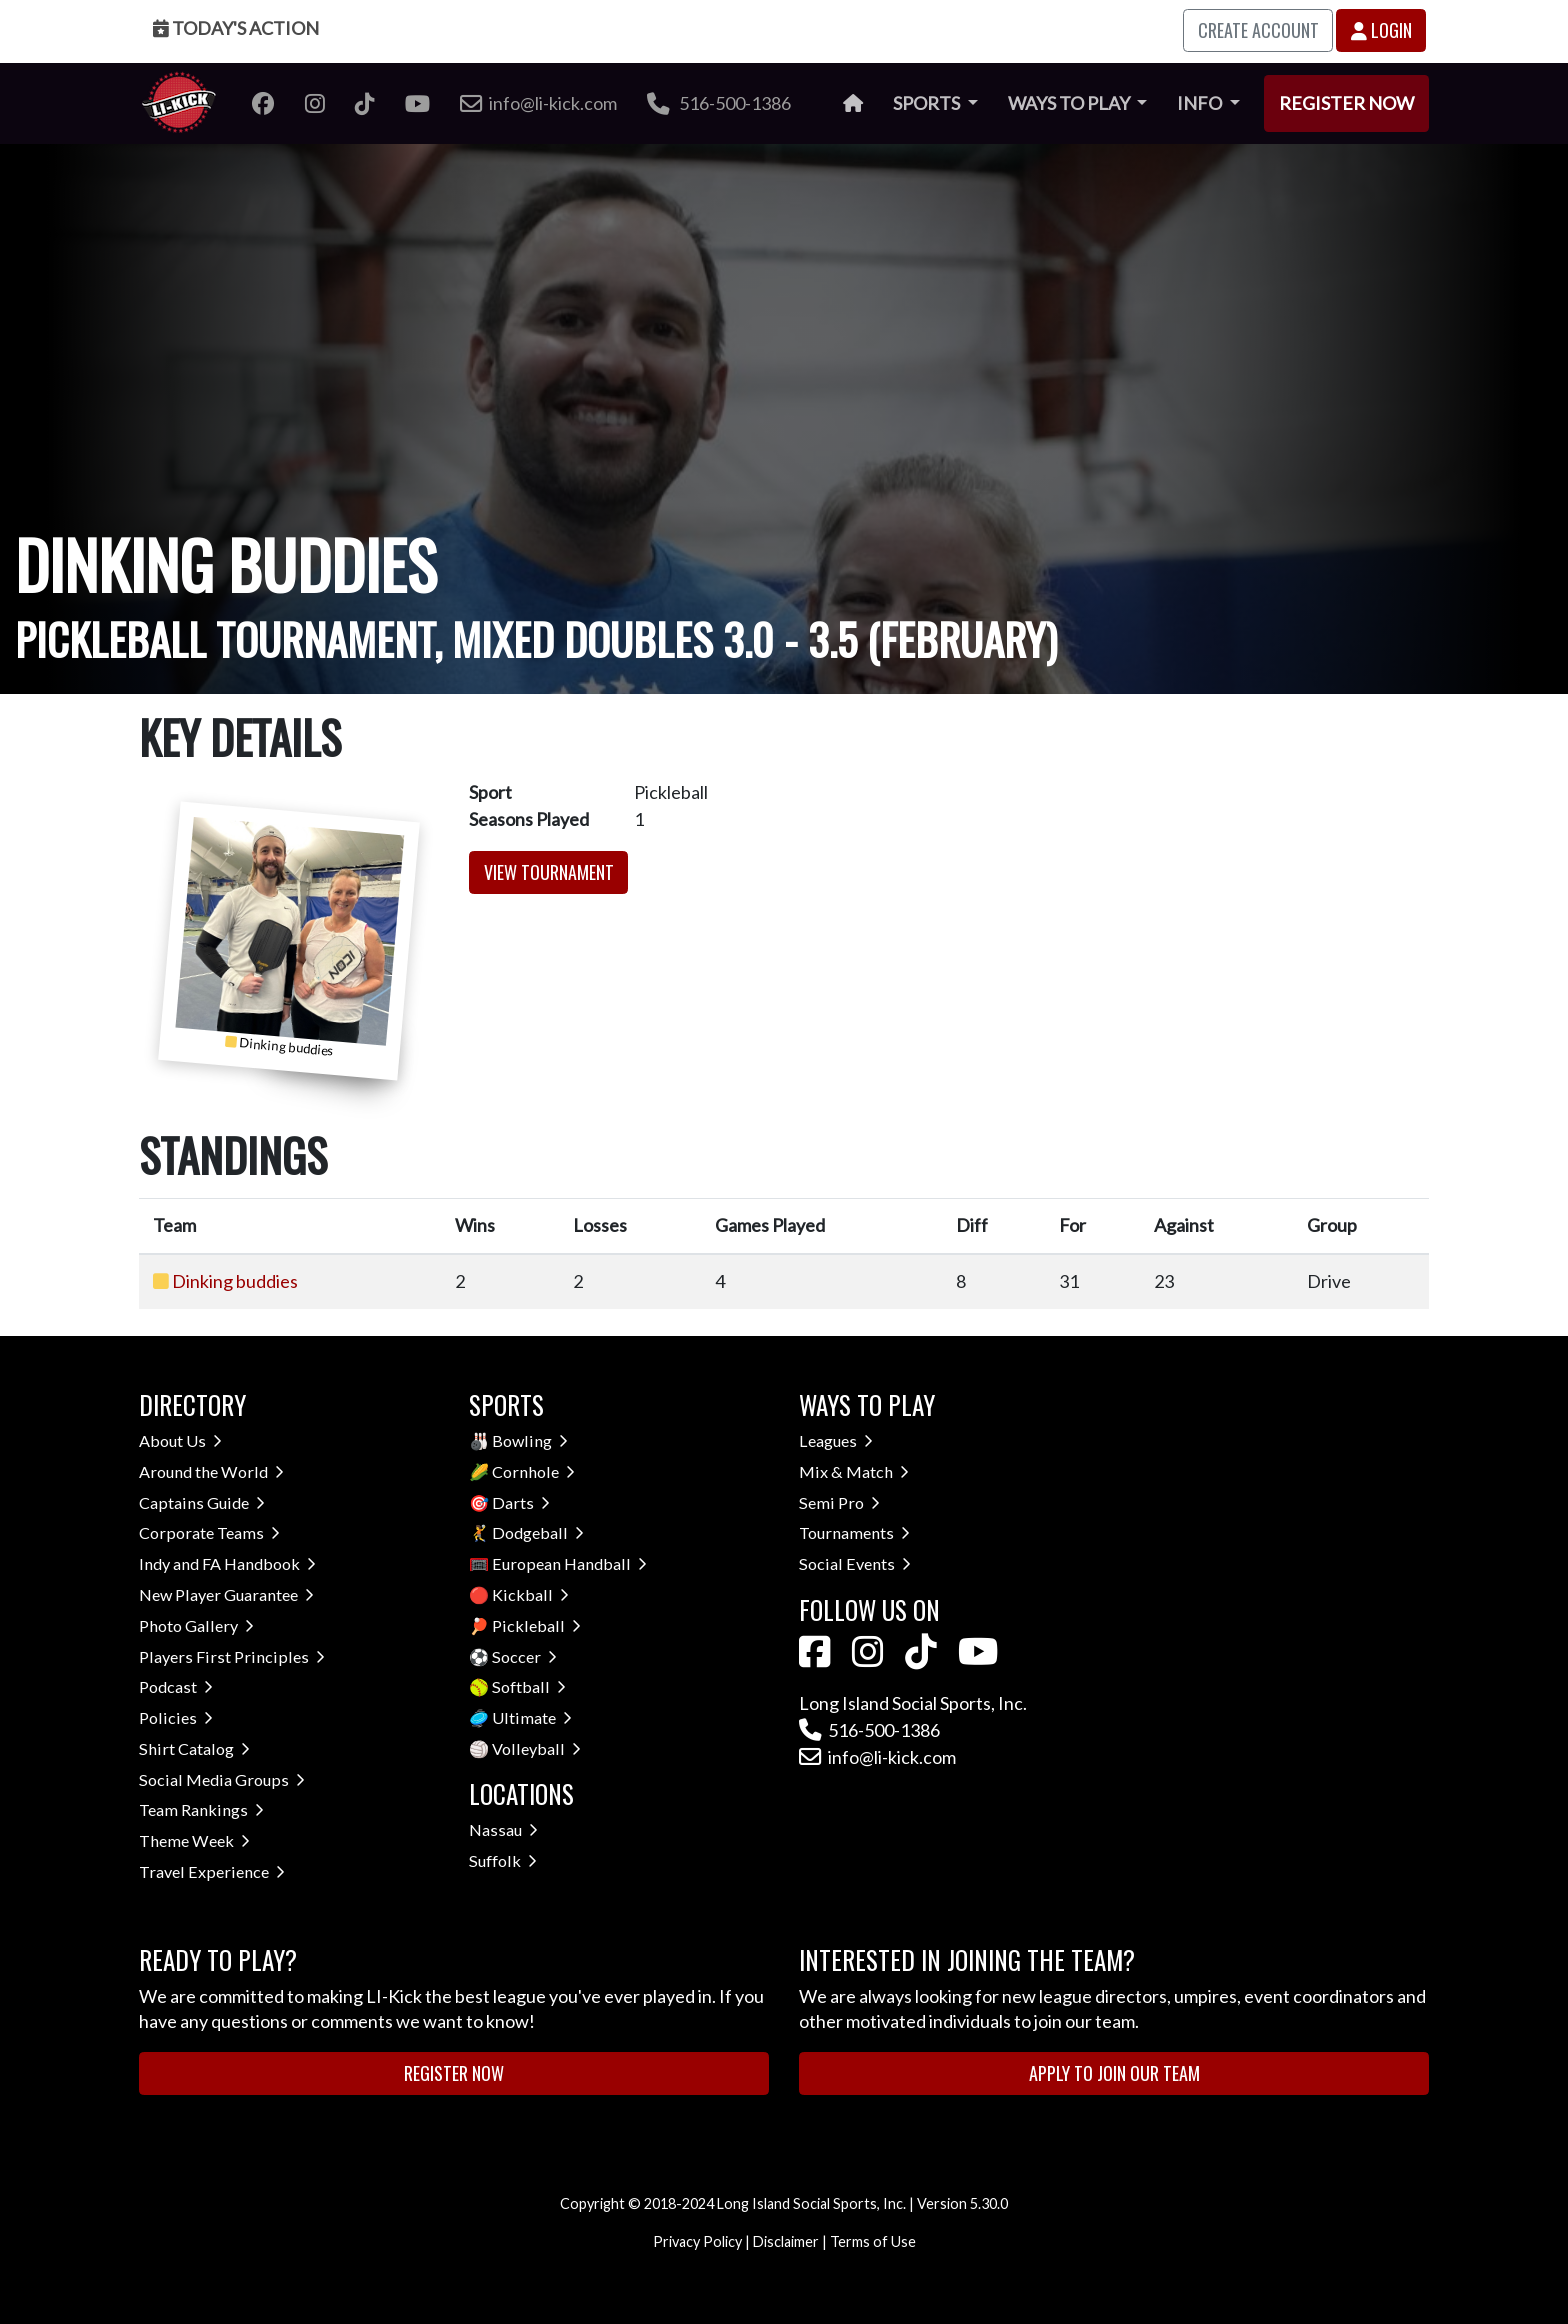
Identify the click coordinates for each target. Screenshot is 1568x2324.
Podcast (176, 1686)
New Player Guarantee (226, 1594)
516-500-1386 (719, 103)
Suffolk (503, 1860)
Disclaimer (786, 2241)
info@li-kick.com (877, 1757)
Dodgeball (538, 1532)
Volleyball (536, 1748)
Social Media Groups (222, 1779)
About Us (180, 1440)
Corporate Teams (209, 1532)
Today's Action (236, 28)
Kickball (530, 1594)
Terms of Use (873, 2241)
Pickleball (536, 1625)
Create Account (1258, 30)
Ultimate (532, 1717)
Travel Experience (212, 1871)
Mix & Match (854, 1471)
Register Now (1346, 103)
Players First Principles (232, 1656)
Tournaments (854, 1532)
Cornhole (533, 1471)
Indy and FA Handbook (227, 1563)
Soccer (524, 1656)
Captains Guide (202, 1502)
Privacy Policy (697, 2241)
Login (1381, 30)
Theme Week (194, 1840)
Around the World (211, 1471)
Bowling (530, 1440)
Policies (176, 1717)
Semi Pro (839, 1502)
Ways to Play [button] (1070, 103)
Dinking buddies (235, 1281)
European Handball (569, 1563)
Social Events (855, 1563)
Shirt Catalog (194, 1748)
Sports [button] (928, 103)
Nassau (503, 1829)
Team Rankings (201, 1809)
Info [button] (1201, 103)
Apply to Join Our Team (1114, 2073)
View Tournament (549, 872)
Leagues (836, 1440)
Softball (529, 1686)
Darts (521, 1502)
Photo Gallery (196, 1625)
